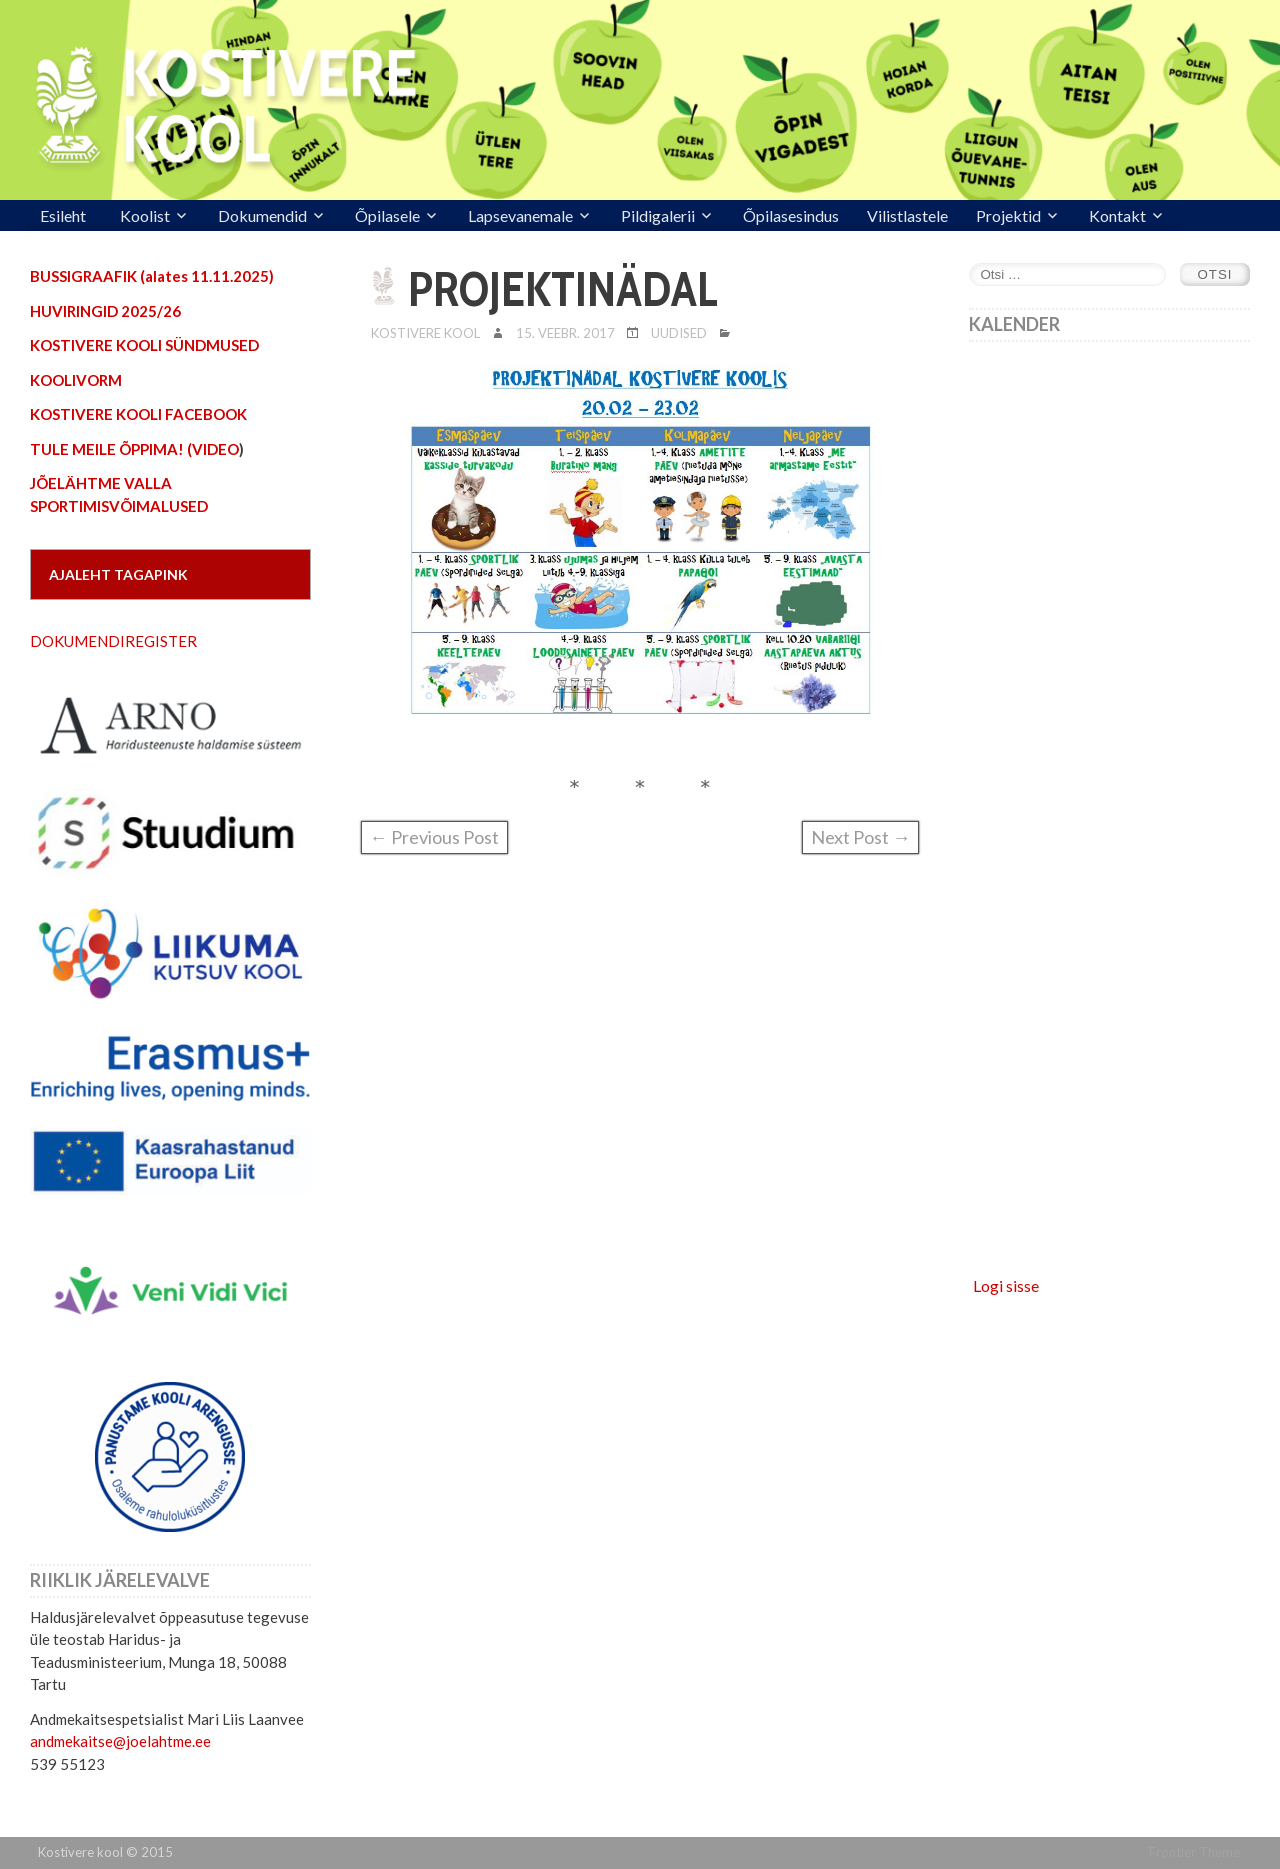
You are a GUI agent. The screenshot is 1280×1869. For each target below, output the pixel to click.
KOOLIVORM (76, 380)
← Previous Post (434, 837)
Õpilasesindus (791, 215)
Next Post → (860, 837)
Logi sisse (1006, 1285)
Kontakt (1117, 215)
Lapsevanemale (520, 215)
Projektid (1008, 215)
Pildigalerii (658, 215)
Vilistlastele (907, 215)
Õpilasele (387, 215)
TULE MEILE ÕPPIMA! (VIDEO (134, 449)
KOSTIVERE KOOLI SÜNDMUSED (144, 345)
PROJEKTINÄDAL (563, 289)
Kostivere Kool (425, 333)
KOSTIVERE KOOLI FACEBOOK (138, 414)
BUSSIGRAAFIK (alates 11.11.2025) (152, 276)
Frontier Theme (1194, 1852)
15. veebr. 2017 (565, 333)
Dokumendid (262, 215)
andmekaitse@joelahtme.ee (120, 1741)
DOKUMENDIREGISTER (113, 641)
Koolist (145, 215)
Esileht (63, 215)
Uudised (679, 333)
